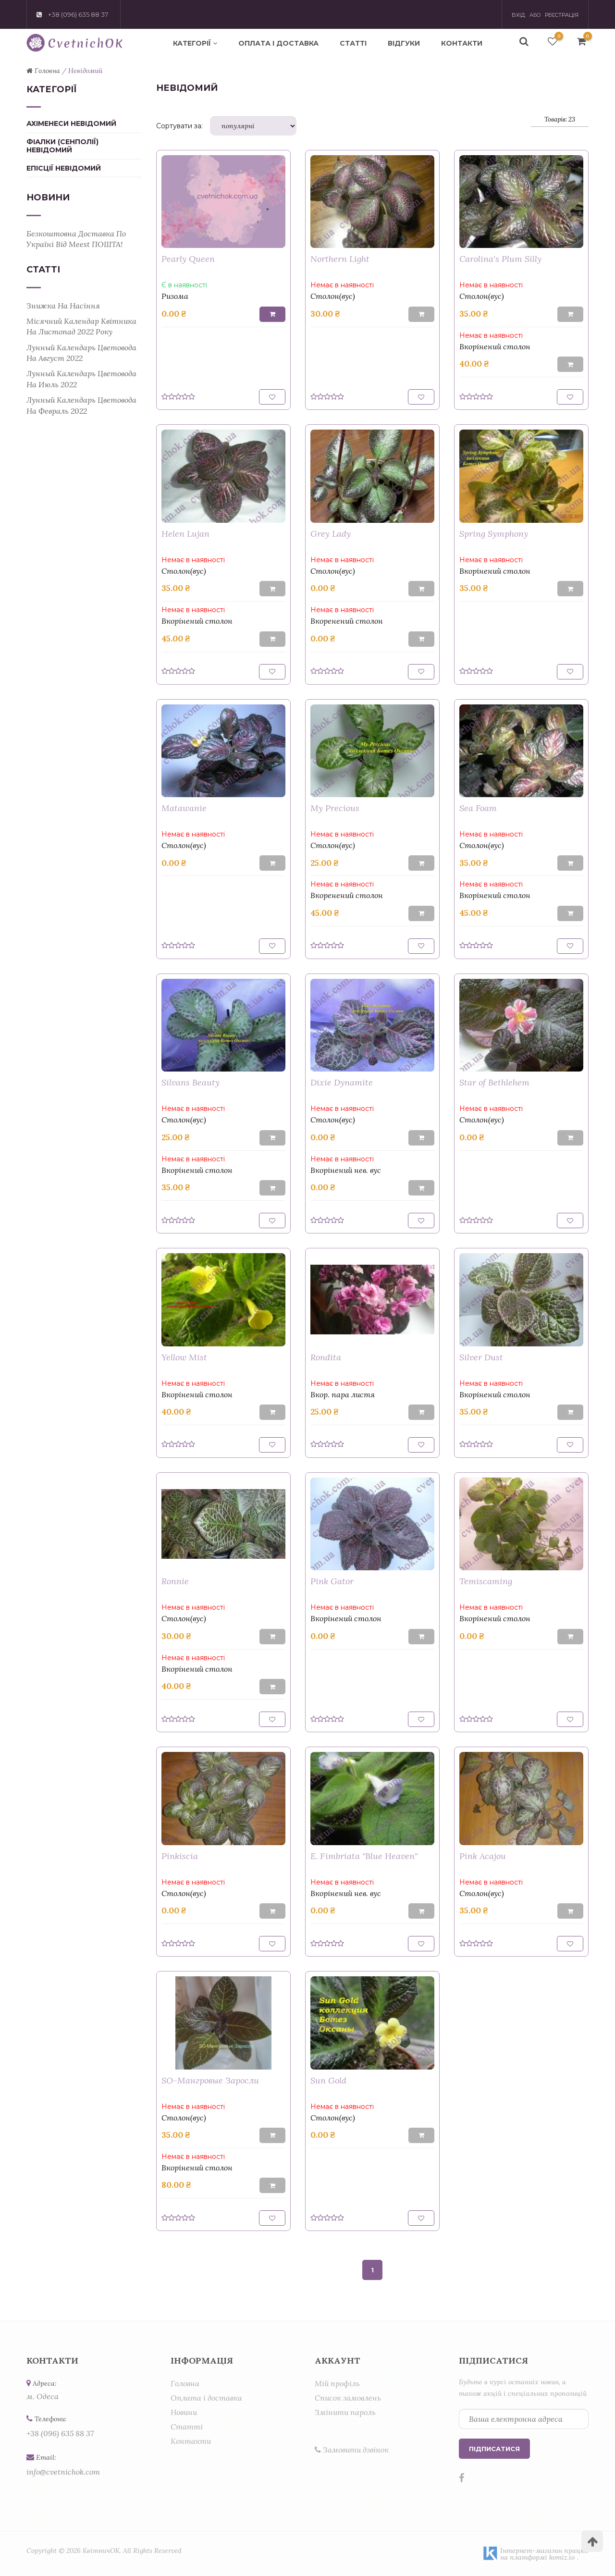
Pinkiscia (179, 1855)
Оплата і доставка (278, 43)
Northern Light (339, 258)
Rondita (325, 1357)
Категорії (195, 43)
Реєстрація (561, 15)
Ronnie (175, 1581)
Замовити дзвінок (352, 2449)
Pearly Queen (188, 258)
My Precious (334, 807)
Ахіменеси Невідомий (71, 124)
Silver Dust (481, 1357)
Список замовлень (348, 2398)
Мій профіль (337, 2383)
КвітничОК (101, 2550)
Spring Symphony (493, 533)
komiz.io (562, 2557)
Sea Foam (478, 807)
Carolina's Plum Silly (500, 258)
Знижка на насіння (63, 305)
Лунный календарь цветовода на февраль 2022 (81, 405)
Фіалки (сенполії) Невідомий (62, 146)
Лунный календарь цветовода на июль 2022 (81, 379)
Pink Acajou (482, 1855)
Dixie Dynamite (341, 1082)
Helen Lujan (185, 533)
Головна (185, 2383)
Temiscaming (485, 1581)
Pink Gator (332, 1581)
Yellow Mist (184, 1357)
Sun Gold (328, 2080)
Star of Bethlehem (494, 1082)
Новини (184, 2412)
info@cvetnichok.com (63, 2472)
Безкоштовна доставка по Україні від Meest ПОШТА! (76, 239)
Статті (353, 43)
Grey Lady (330, 533)
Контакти (461, 43)
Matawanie (184, 807)
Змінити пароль (345, 2412)
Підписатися (494, 2449)
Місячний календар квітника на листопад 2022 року (81, 326)
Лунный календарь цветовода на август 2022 (81, 353)
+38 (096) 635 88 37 (60, 2433)
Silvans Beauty (190, 1082)
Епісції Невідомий (63, 168)
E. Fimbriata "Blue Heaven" (364, 1855)
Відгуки (404, 43)
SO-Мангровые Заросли (210, 2080)
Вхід (518, 15)
